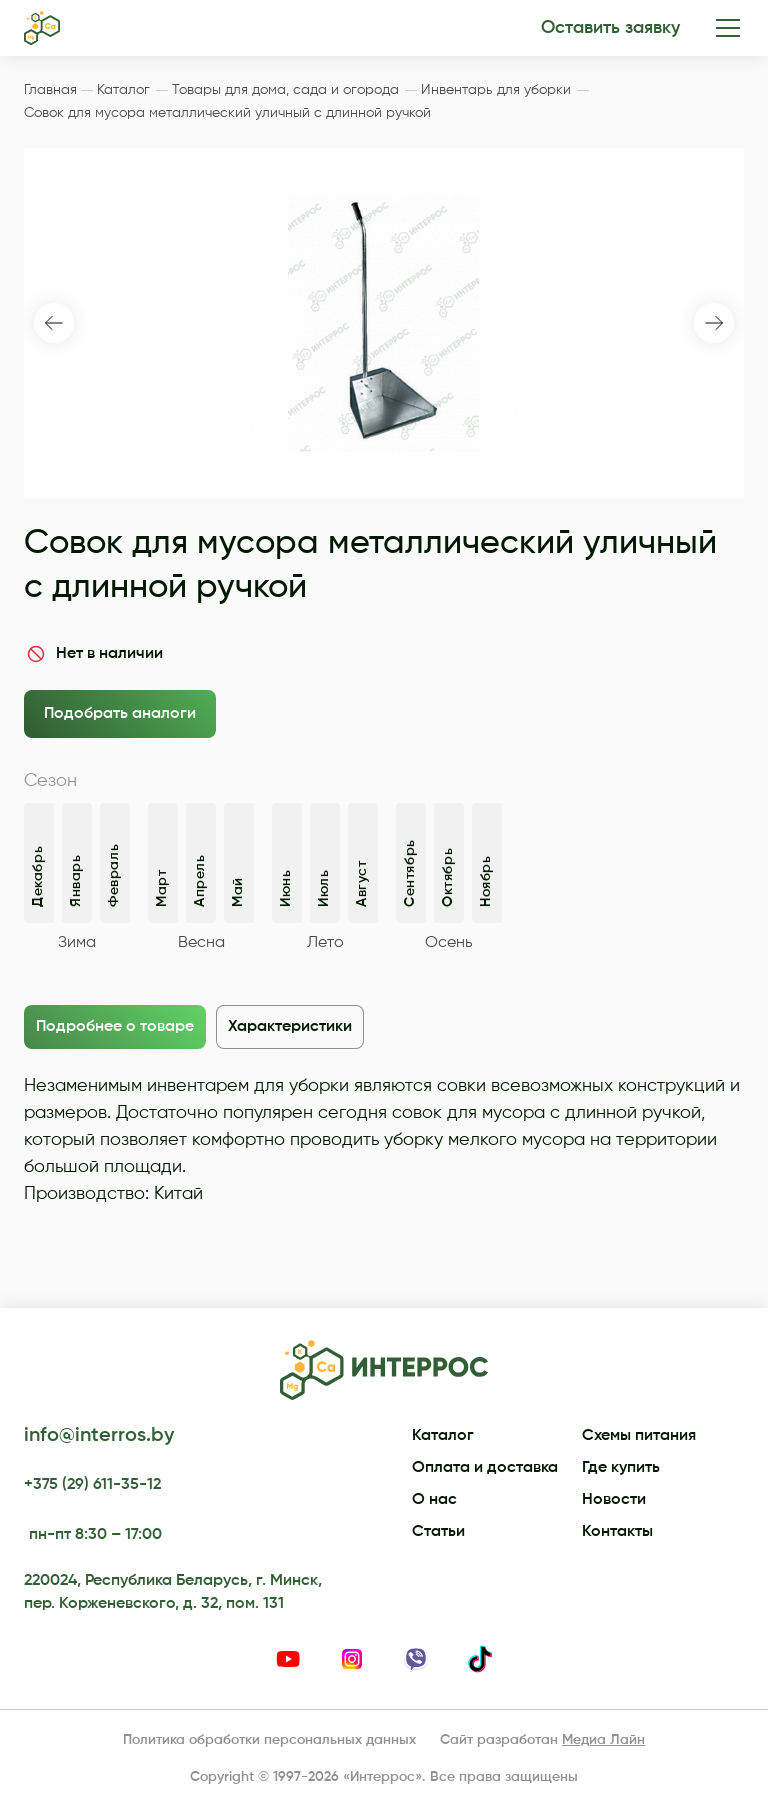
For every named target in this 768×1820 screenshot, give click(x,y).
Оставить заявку (610, 28)
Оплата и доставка (485, 1468)
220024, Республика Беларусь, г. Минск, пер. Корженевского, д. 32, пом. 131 (173, 1592)
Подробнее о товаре (115, 1027)
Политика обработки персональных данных (269, 1740)
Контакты (617, 1532)
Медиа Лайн (603, 1740)
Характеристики (290, 1027)
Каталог (443, 1436)
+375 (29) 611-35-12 (92, 1485)
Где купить (621, 1468)
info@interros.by (99, 1436)
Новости (614, 1500)
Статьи (438, 1532)
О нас (434, 1500)
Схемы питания (639, 1436)
